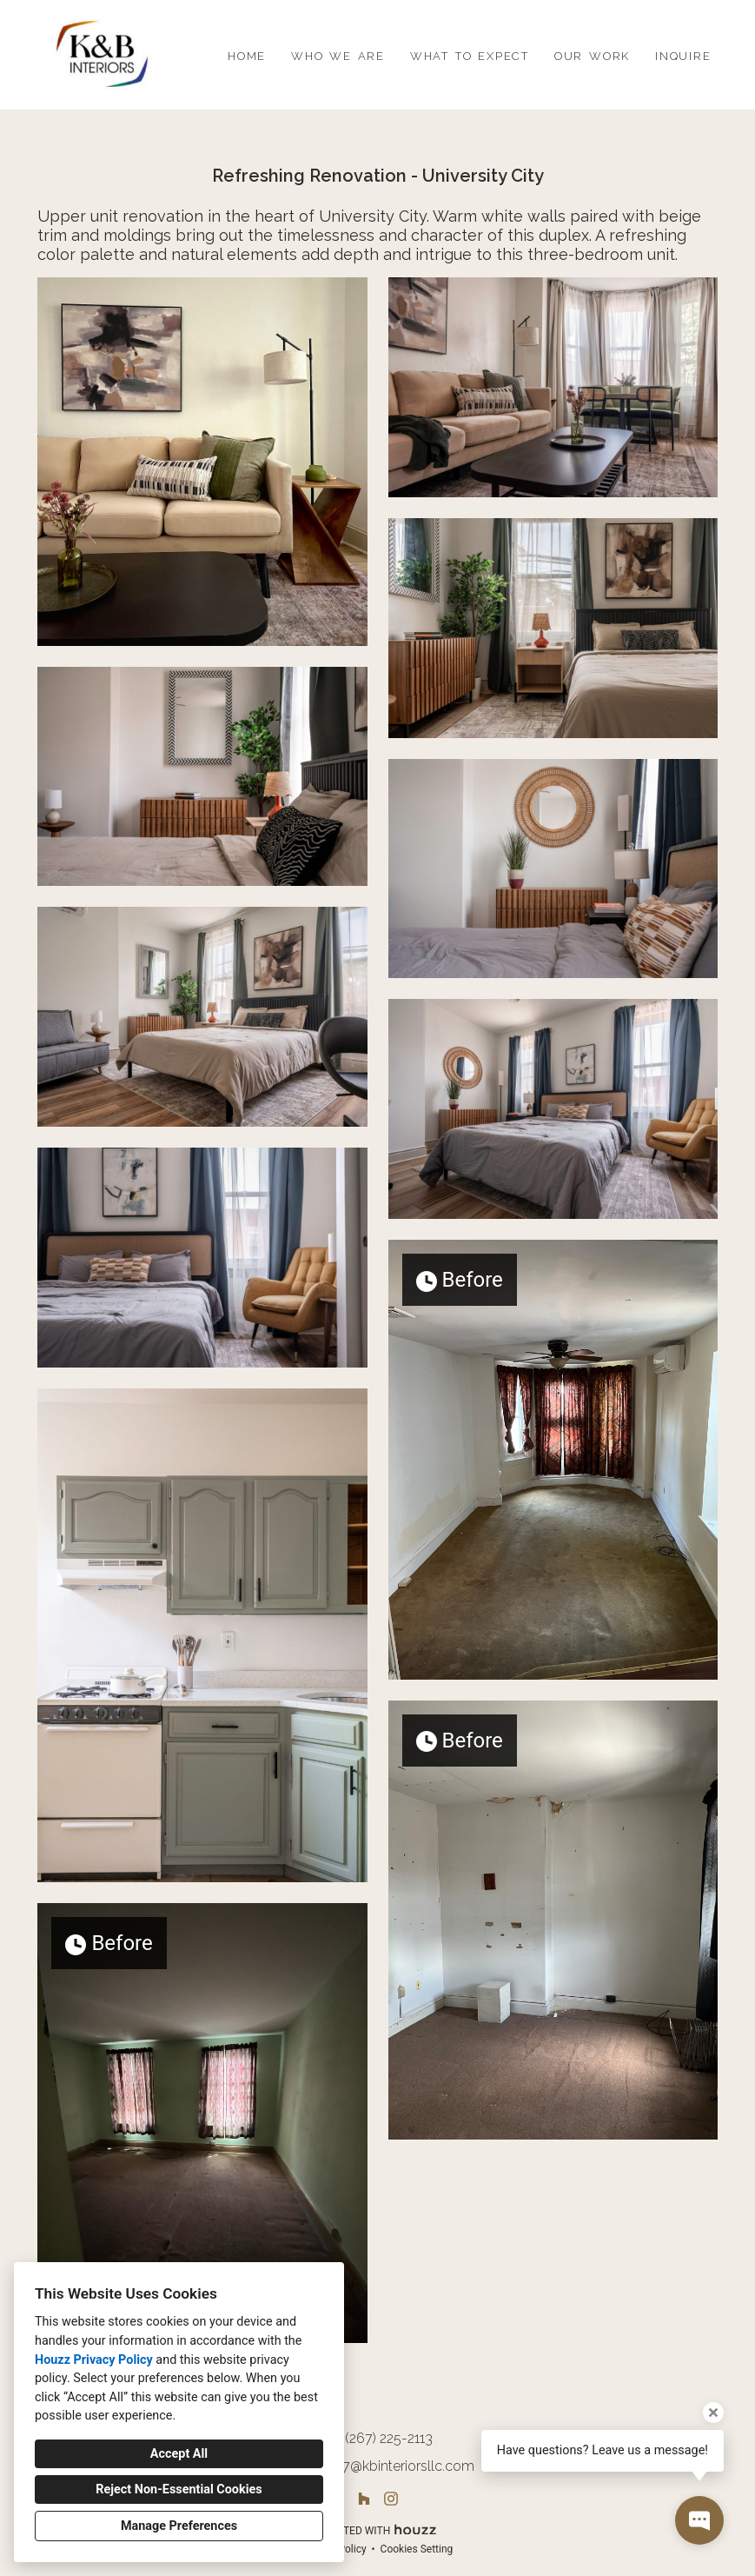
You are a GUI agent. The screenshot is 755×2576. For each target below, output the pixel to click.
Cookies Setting (417, 2549)
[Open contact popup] (699, 2520)
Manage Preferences (179, 2526)
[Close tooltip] (713, 2412)
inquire (683, 54)
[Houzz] (364, 2499)
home (247, 54)
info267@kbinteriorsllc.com (388, 2466)
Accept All (179, 2453)
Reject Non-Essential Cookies (179, 2489)
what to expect (469, 54)
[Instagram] (390, 2499)
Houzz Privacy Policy (94, 2360)
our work (592, 54)
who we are (338, 54)
